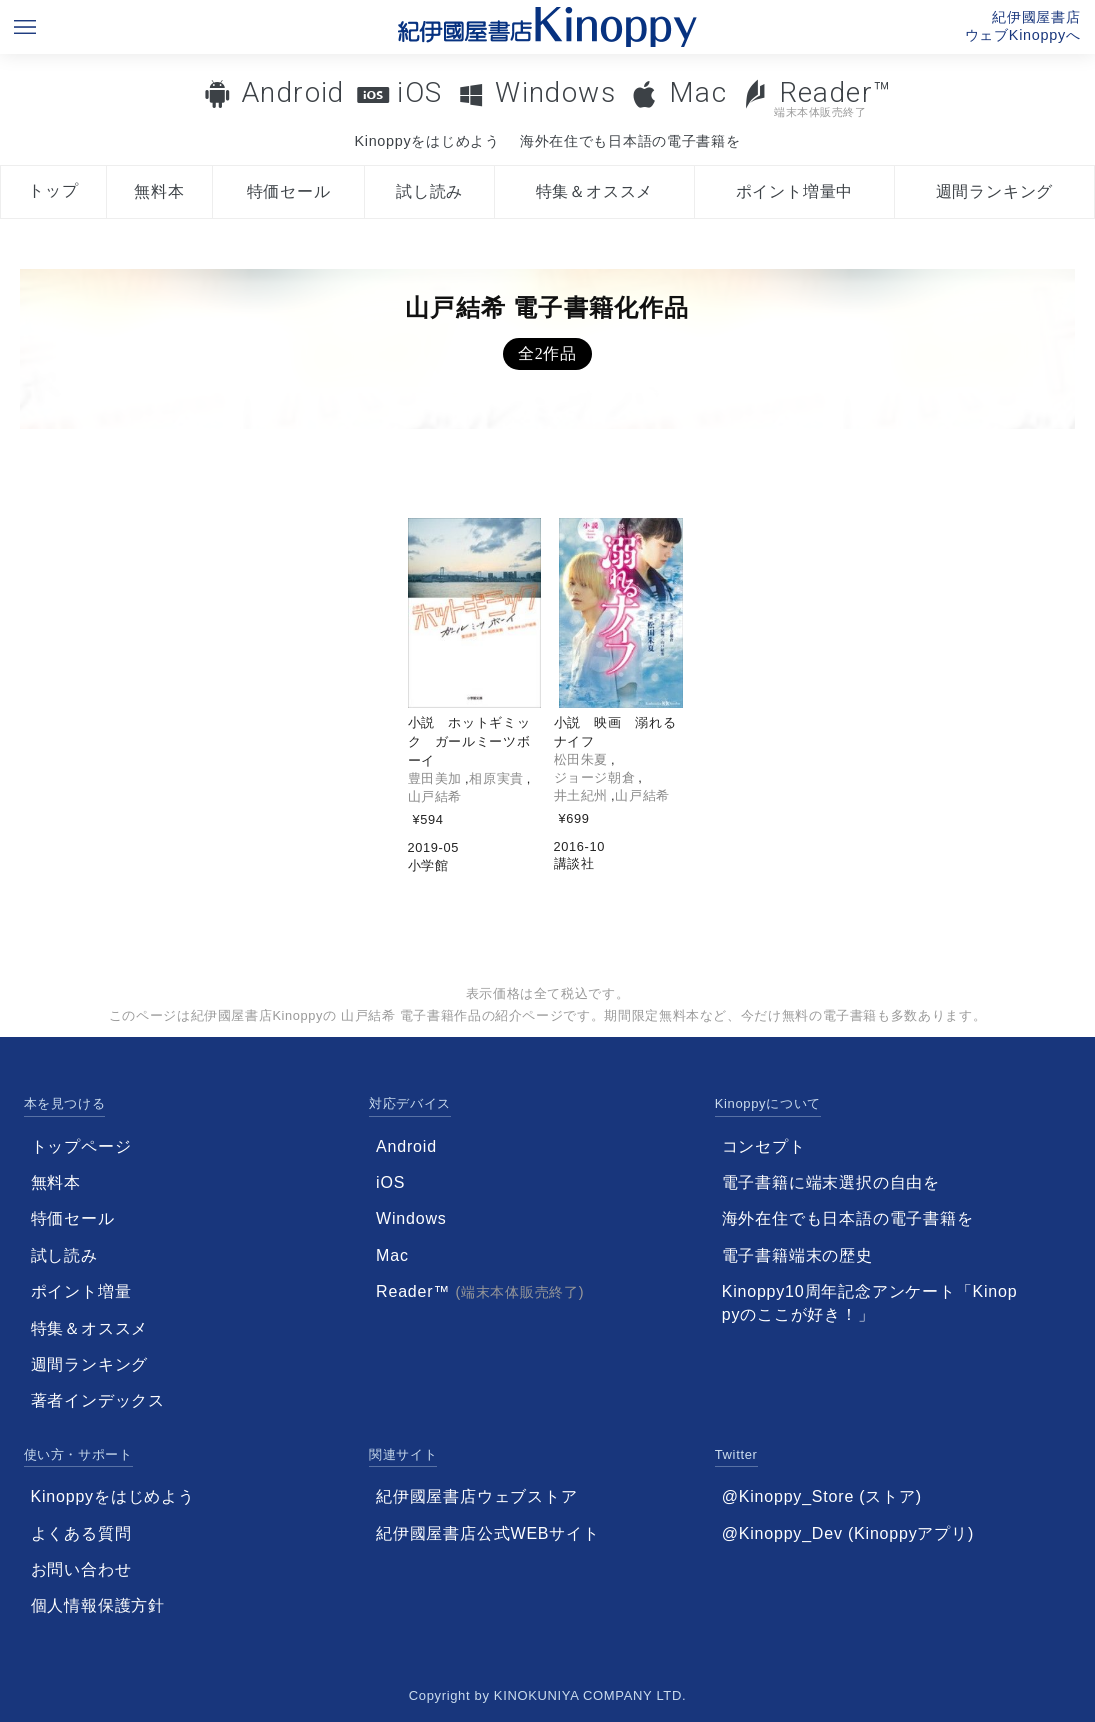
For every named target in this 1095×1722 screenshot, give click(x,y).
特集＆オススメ (595, 191)
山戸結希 (435, 796)
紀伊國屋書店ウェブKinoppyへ (1023, 26)
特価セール (289, 191)
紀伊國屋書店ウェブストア (477, 1496)
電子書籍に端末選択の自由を (831, 1182)
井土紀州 (581, 795)
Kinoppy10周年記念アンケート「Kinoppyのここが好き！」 (870, 1302)
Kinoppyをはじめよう (426, 141)
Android (293, 92)
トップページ (81, 1146)
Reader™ (816, 97)
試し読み (429, 191)
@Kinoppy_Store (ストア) (822, 1496)
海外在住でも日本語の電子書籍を (630, 141)
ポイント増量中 (795, 191)
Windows (555, 92)
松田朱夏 (581, 759)
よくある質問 (81, 1533)
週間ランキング (995, 191)
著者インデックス (98, 1400)
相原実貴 (496, 778)
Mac (698, 92)
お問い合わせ (81, 1569)
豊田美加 (435, 778)
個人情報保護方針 (98, 1605)
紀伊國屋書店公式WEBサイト (488, 1533)
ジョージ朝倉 (595, 777)
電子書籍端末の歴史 (797, 1255)
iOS (419, 92)
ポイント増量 (81, 1291)
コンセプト (764, 1146)
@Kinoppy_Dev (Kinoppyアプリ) (848, 1533)
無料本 (159, 191)
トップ (53, 190)
